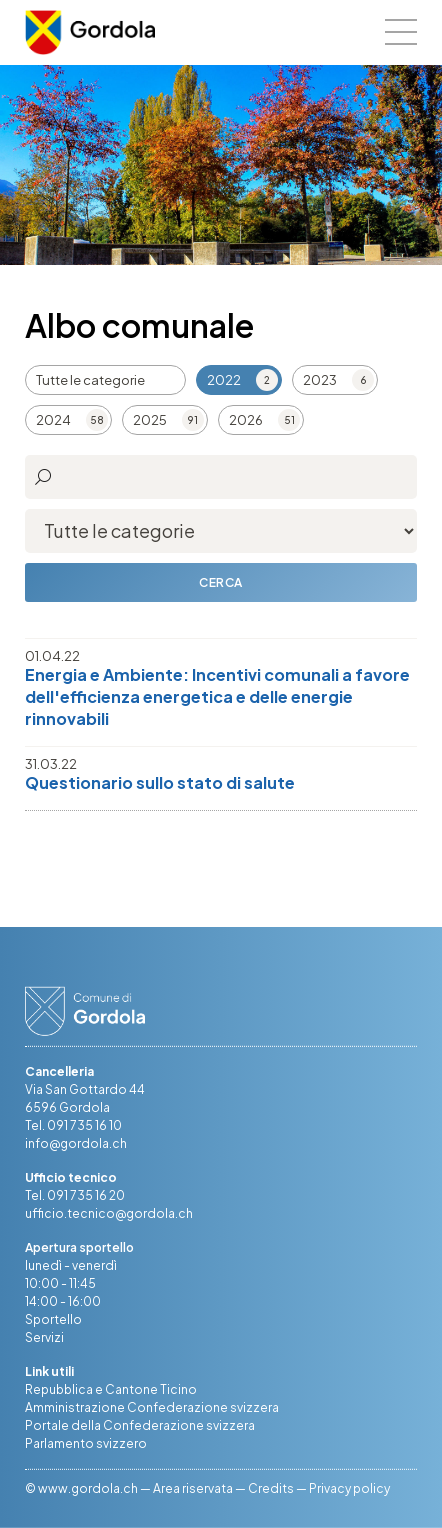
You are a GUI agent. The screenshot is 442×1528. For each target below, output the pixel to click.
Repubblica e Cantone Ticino (111, 1389)
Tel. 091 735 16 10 (73, 1125)
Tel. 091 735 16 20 (75, 1195)
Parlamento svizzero (86, 1443)
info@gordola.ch (76, 1143)
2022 (224, 380)
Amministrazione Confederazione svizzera (152, 1407)
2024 (53, 420)
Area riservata (193, 1488)
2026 (246, 420)
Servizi (44, 1337)
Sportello (53, 1319)
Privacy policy (349, 1488)
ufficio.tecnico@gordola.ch (109, 1213)
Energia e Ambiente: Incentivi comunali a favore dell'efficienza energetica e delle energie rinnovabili (217, 696)
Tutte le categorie (90, 380)
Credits (271, 1488)
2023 (320, 380)
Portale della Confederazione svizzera (140, 1425)
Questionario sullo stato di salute (160, 782)
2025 (150, 420)
